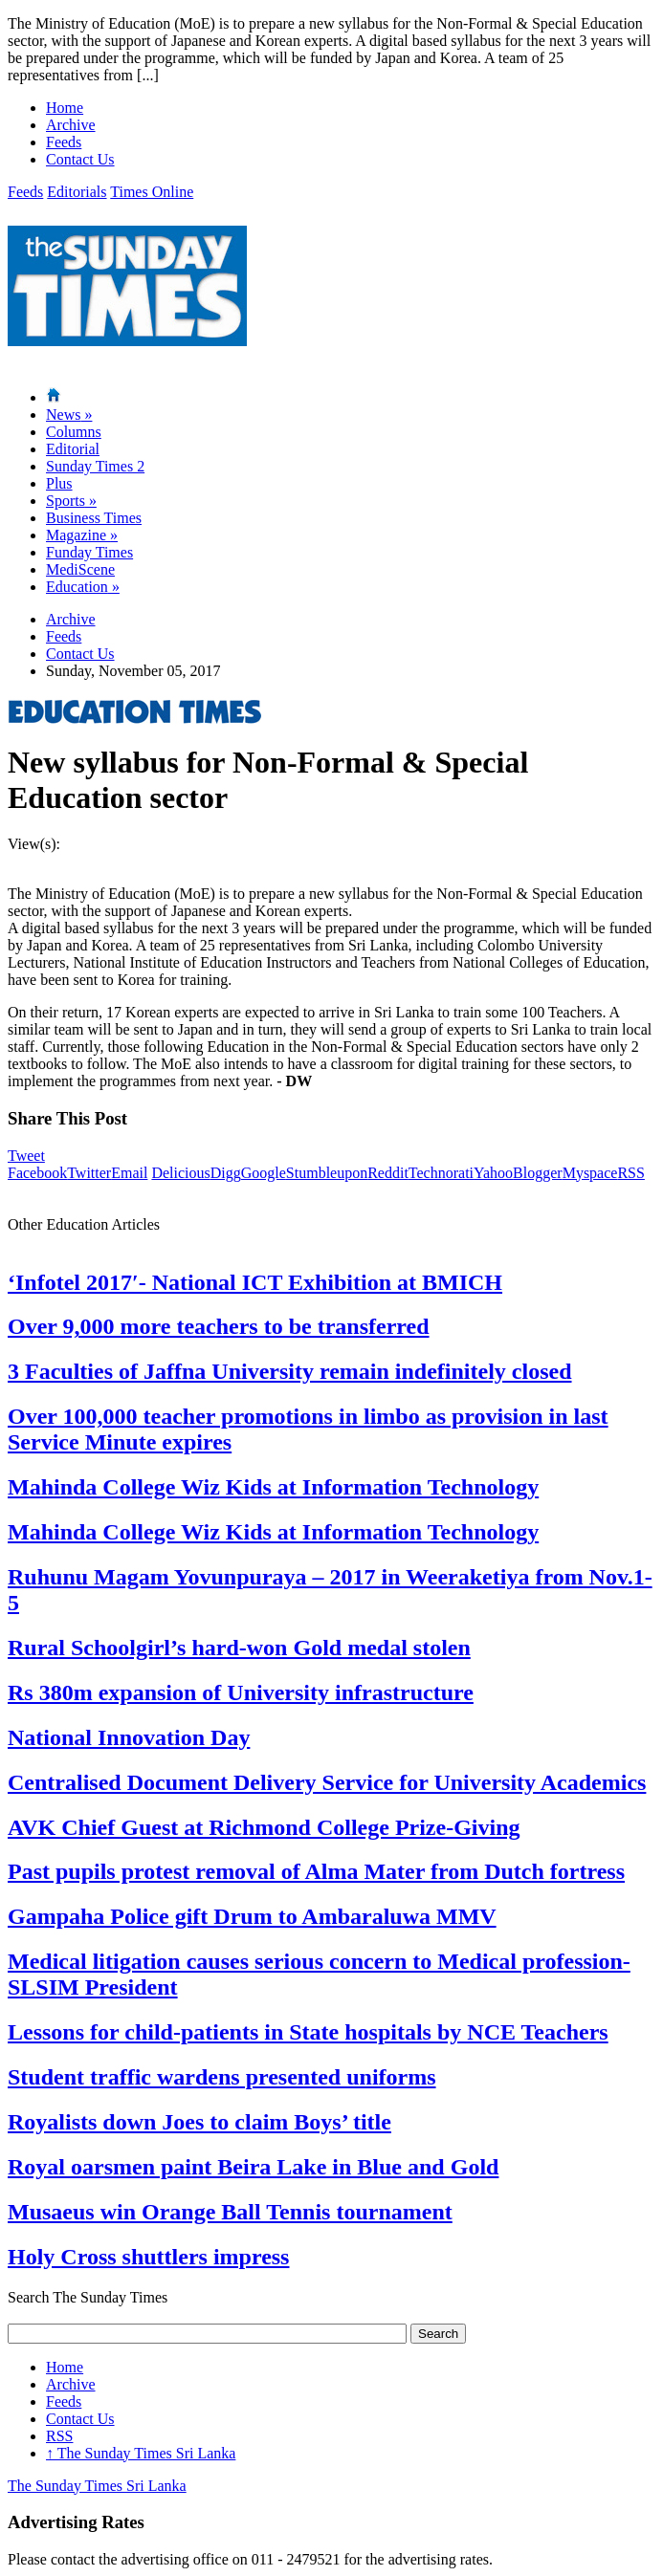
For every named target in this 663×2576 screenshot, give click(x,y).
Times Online (151, 192)
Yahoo (493, 1173)
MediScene (80, 569)
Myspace (590, 1173)
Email (129, 1173)
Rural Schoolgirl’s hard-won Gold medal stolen (239, 1647)
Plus (59, 483)
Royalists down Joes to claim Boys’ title (199, 2121)
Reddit (388, 1173)
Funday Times (89, 552)
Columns (73, 432)
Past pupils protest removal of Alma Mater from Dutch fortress (316, 1871)
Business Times (94, 518)
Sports (71, 500)
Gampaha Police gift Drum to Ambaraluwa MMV (252, 1916)
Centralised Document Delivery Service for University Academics (327, 1782)
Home (64, 107)
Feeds (63, 142)
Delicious (180, 1173)
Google (263, 1173)
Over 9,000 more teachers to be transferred (219, 1326)
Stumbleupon (326, 1173)
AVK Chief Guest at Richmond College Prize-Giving (264, 1827)
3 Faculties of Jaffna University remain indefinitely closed (290, 1371)
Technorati (441, 1173)
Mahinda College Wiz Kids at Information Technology (273, 1486)
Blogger (538, 1173)
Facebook (37, 1173)
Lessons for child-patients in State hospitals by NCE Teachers (308, 2031)
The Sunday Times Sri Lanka (140, 2453)
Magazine (82, 535)
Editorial (72, 449)
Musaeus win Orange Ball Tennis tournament (230, 2211)
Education (83, 587)
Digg (225, 1173)
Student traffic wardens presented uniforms (222, 2076)
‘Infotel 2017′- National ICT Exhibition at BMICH (255, 1282)
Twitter (89, 1173)
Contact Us (80, 159)
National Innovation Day (129, 1737)
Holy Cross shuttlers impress (148, 2256)
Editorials (76, 192)
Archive (71, 125)
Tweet (26, 1155)
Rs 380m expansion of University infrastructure (241, 1692)
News (69, 414)
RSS (630, 1173)
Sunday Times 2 (95, 466)
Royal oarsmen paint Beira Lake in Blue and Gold (253, 2166)
